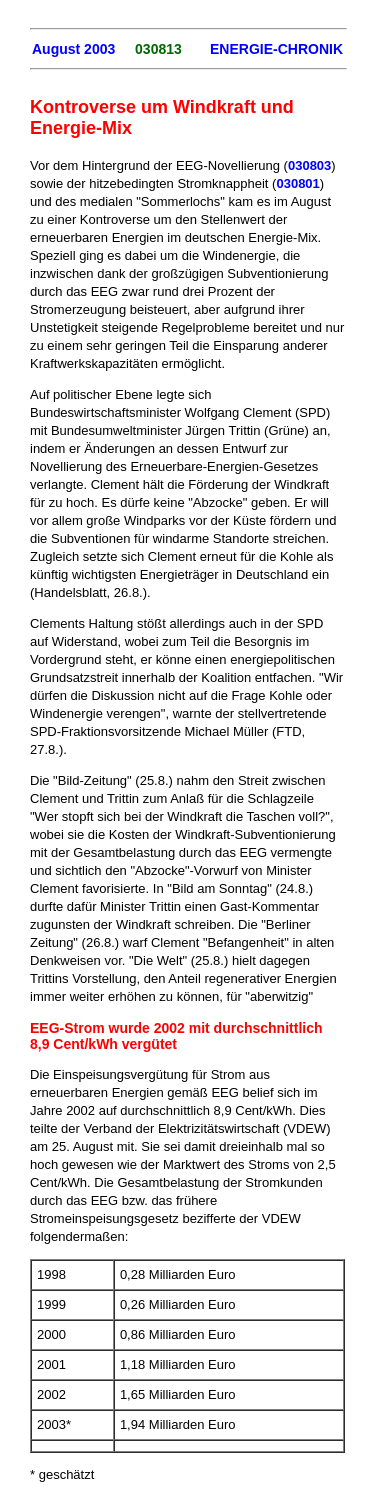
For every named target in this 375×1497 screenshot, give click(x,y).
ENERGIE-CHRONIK (276, 49)
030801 (297, 183)
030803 (309, 165)
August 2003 (73, 49)
